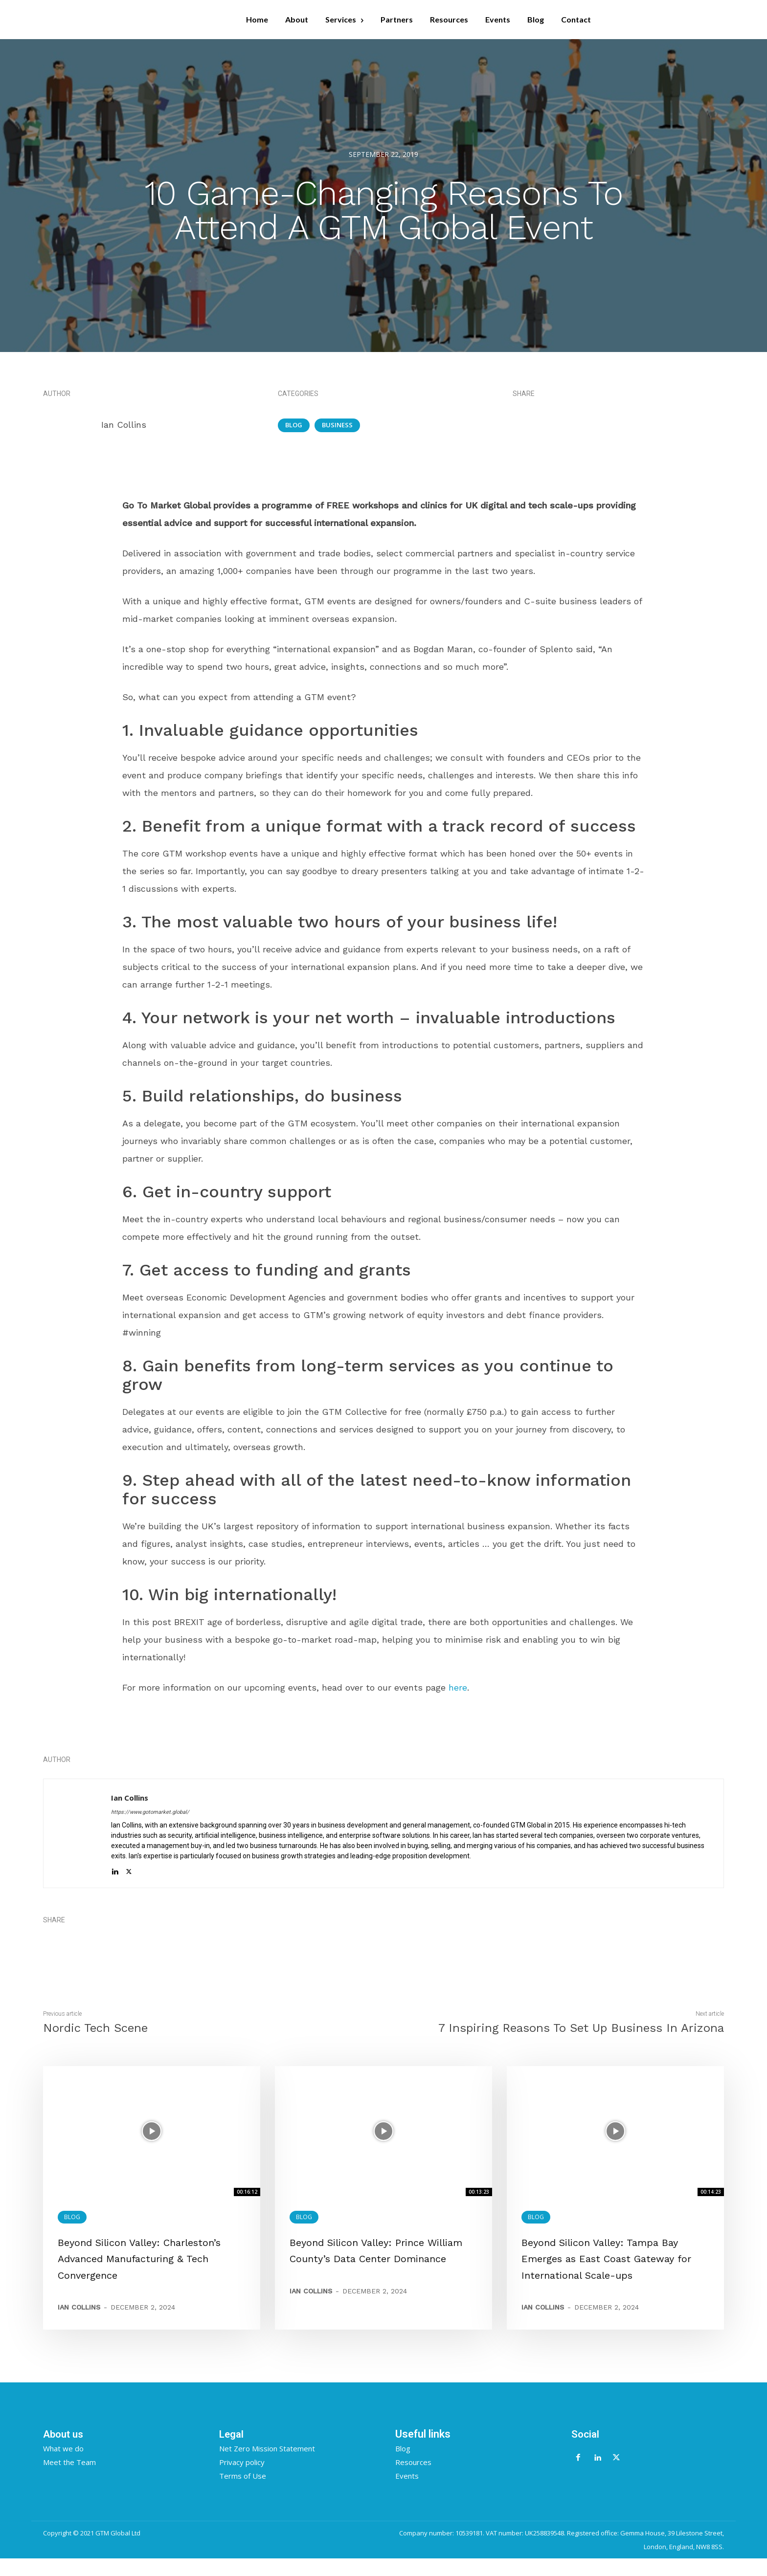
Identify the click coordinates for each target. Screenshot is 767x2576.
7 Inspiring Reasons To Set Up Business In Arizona (581, 2028)
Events (407, 2493)
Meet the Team (69, 2479)
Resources (413, 2479)
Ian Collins (123, 424)
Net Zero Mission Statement (267, 2465)
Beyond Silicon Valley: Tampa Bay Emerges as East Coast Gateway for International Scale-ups (613, 2258)
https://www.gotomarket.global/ (150, 1812)
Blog (294, 425)
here (458, 1687)
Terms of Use (242, 2493)
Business (337, 425)
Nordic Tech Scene (95, 2028)
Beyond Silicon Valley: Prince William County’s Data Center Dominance (373, 2258)
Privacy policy (242, 2479)
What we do (63, 2465)
